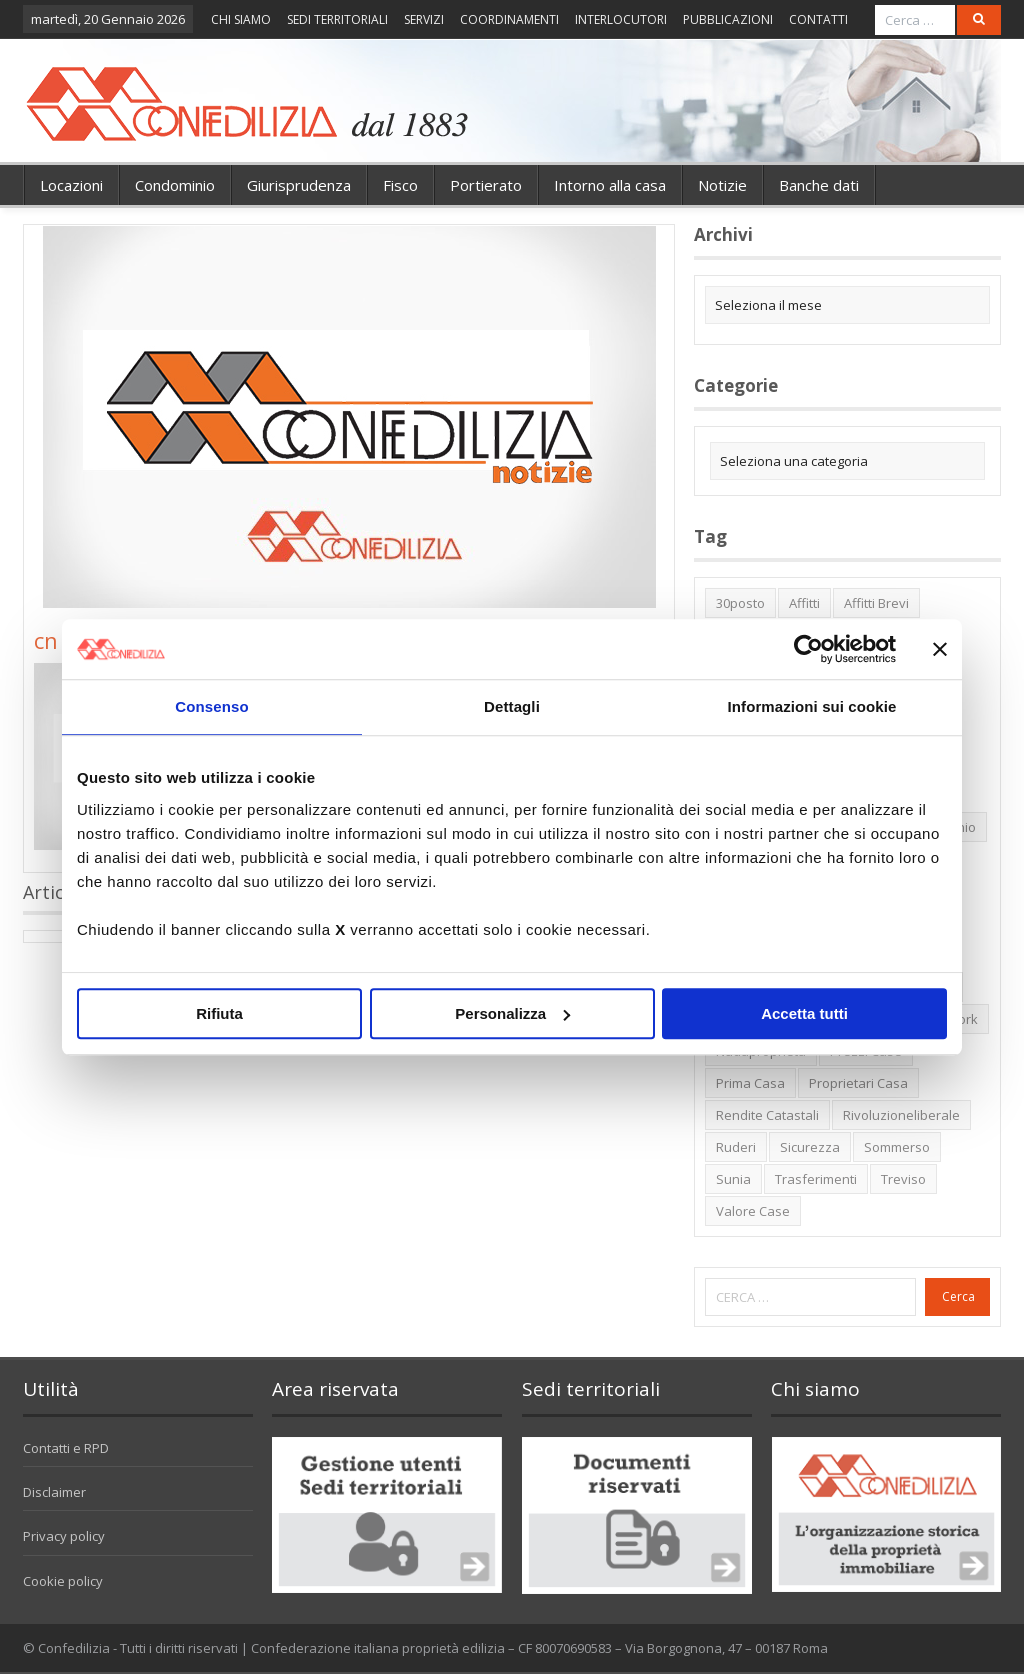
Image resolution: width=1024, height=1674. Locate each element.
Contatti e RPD (66, 1448)
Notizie (722, 185)
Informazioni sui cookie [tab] (812, 706)
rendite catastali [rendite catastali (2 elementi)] (767, 1115)
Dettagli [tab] (512, 706)
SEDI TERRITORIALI (337, 19)
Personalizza (512, 1013)
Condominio (175, 185)
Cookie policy (63, 1581)
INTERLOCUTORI (621, 19)
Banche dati (819, 185)
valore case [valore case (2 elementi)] (753, 1211)
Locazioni (71, 185)
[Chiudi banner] (940, 649)
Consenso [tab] (211, 706)
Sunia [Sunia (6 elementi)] (733, 1179)
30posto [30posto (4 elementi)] (740, 603)
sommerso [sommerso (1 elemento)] (897, 1147)
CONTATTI (818, 19)
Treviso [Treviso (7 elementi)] (903, 1179)
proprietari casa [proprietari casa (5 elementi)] (858, 1083)
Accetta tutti (804, 1013)
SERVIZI (424, 19)
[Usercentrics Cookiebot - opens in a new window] (808, 649)
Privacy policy (64, 1536)
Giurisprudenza (299, 185)
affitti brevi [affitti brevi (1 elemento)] (876, 603)
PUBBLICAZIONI (728, 19)
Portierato (486, 185)
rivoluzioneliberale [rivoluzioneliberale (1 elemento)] (901, 1115)
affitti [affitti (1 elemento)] (804, 603)
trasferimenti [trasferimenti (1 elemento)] (816, 1179)
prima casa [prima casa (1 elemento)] (750, 1083)
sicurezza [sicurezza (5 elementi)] (810, 1147)
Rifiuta (219, 1013)
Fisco (400, 185)
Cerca (958, 1296)
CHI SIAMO (241, 19)
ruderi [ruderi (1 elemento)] (736, 1147)
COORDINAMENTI (509, 19)
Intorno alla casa (610, 185)
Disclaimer (54, 1492)
